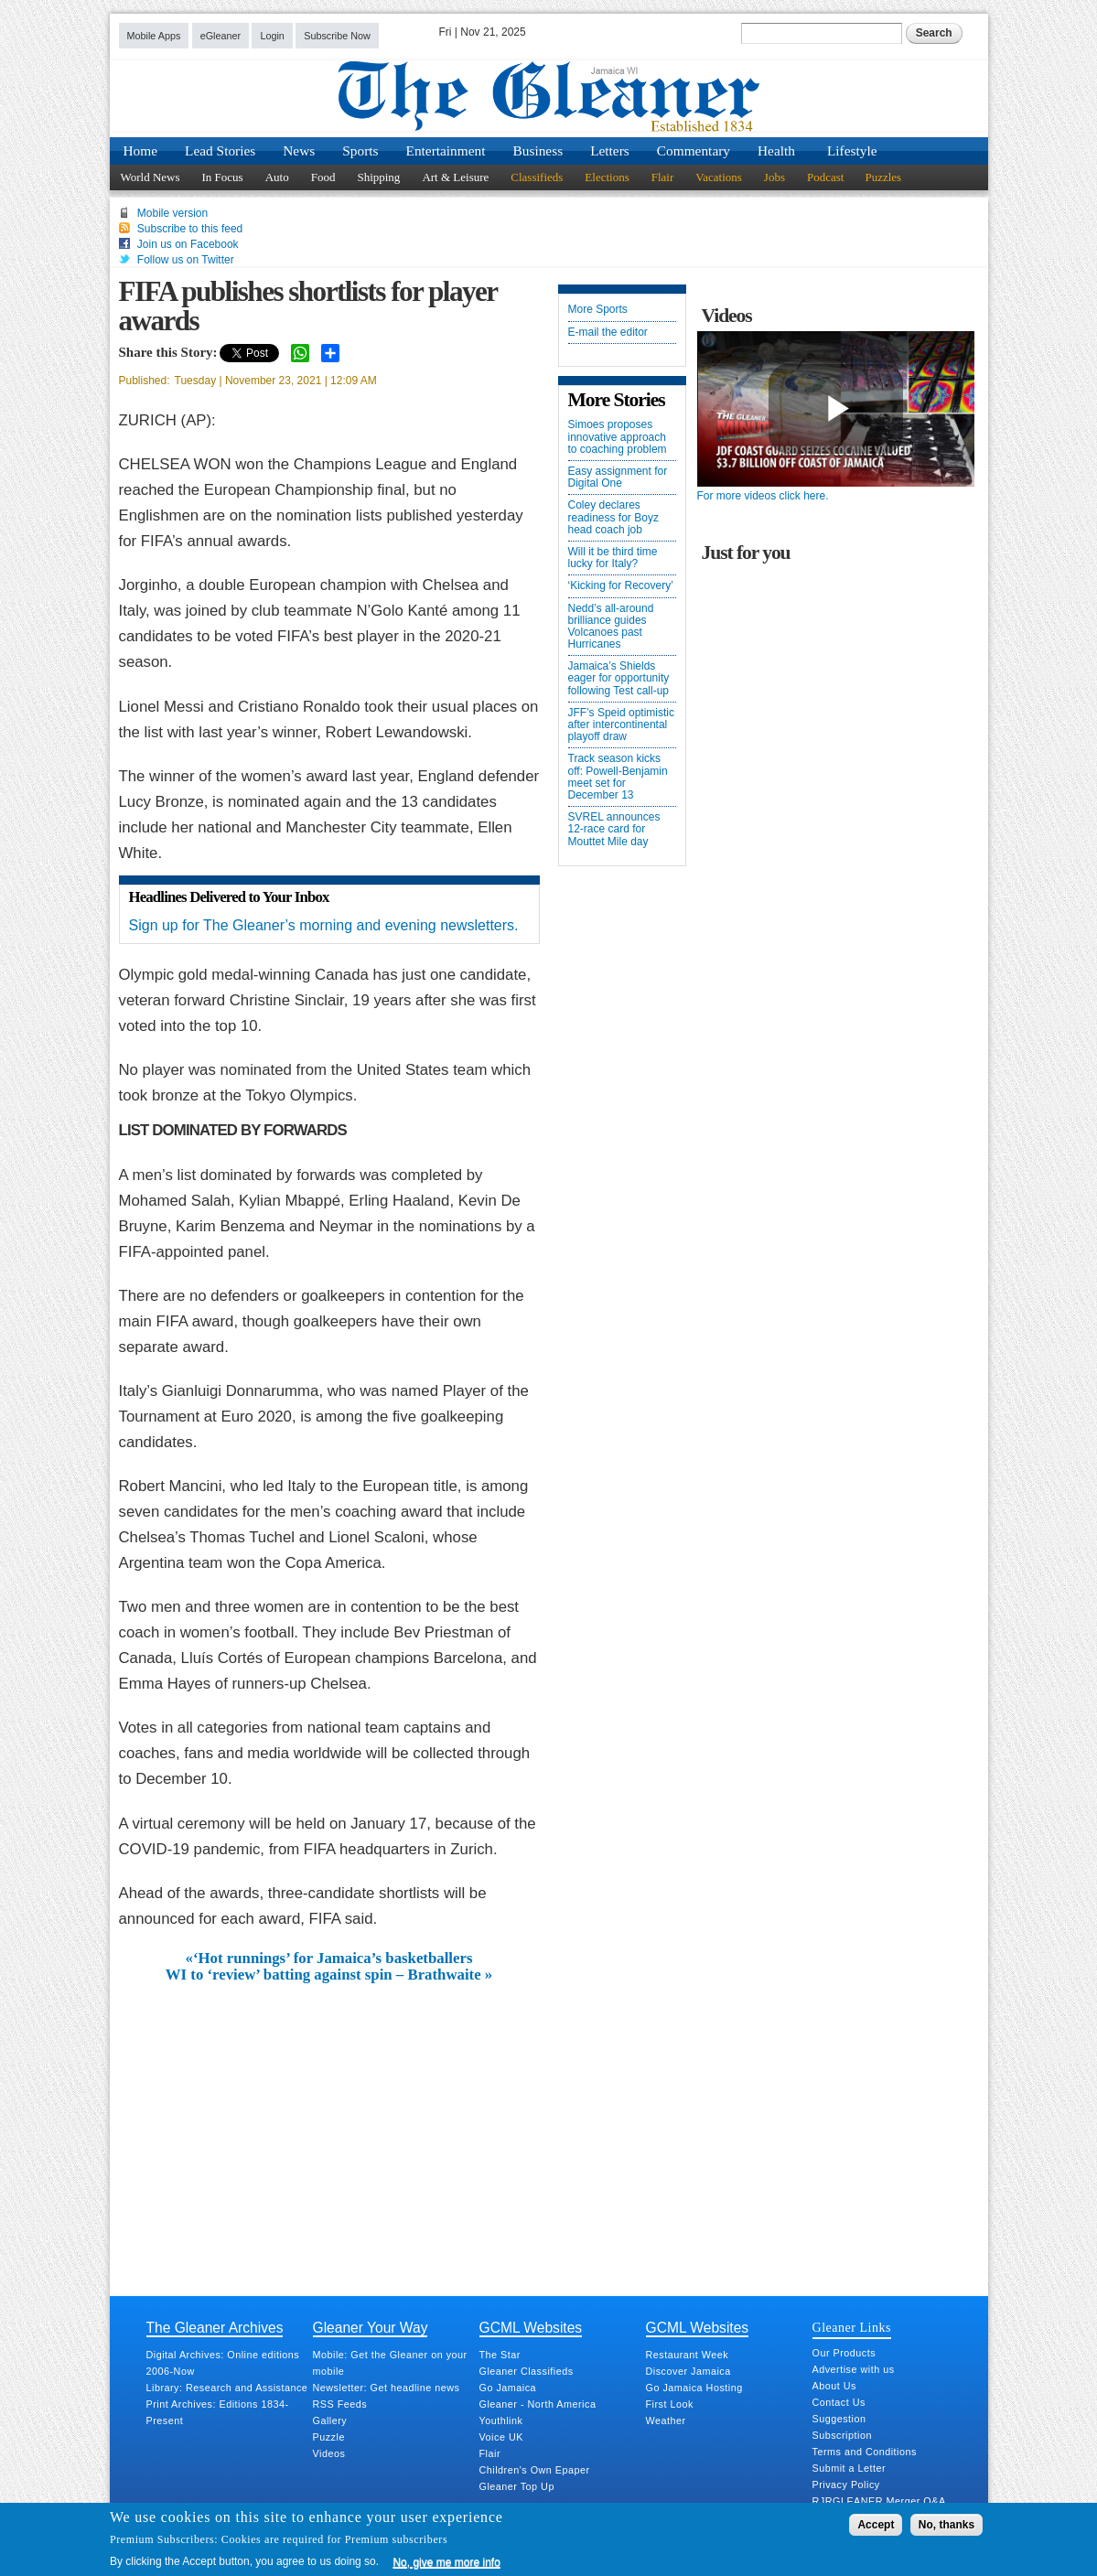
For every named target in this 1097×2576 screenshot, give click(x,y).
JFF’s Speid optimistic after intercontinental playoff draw (621, 725)
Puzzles (883, 177)
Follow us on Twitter (185, 259)
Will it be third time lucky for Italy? (613, 558)
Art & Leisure (455, 177)
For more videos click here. (763, 495)
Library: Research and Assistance (227, 2387)
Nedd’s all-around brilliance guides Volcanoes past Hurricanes (611, 627)
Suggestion (839, 2418)
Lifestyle (852, 150)
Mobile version (172, 213)
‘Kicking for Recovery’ (620, 586)
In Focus (222, 177)
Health (776, 150)
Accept (875, 2524)
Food (323, 177)
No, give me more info (446, 2562)
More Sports (598, 310)
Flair (662, 177)
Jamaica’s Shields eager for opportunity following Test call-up (619, 678)
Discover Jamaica (688, 2371)
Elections (607, 177)
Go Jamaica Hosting (694, 2387)
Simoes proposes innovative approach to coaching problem (617, 437)
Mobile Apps (154, 35)
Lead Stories (220, 150)
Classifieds (537, 177)
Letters (609, 150)
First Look (670, 2404)
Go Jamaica (508, 2387)
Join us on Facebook (188, 244)
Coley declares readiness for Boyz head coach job (613, 517)
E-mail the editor (608, 332)
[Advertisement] (329, 2121)
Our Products (844, 2352)
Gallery (330, 2420)
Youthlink (501, 2420)
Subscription (842, 2435)
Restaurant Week (687, 2354)
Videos (329, 2453)
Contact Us (839, 2402)
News (299, 150)
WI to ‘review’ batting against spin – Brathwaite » (329, 1975)
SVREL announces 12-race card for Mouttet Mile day (614, 829)
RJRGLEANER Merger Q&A (879, 2501)
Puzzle (329, 2436)
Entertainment (446, 150)
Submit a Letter (849, 2468)
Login (272, 35)
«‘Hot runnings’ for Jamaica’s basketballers (329, 1958)
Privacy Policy (846, 2484)
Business (538, 150)
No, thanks (946, 2524)
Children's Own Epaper (534, 2469)
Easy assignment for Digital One (618, 477)
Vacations (718, 177)
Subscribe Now (337, 35)
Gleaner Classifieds (526, 2371)
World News (150, 177)
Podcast (825, 177)
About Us (834, 2385)
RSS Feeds (340, 2404)
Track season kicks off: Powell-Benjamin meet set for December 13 (618, 777)
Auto (277, 177)
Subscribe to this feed (189, 228)
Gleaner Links (851, 2327)
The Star (500, 2354)
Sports (360, 150)
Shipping (378, 177)
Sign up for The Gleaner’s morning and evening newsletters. (324, 925)
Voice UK (501, 2436)
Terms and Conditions (864, 2451)
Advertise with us (853, 2369)
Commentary (693, 150)
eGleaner (220, 35)
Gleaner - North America (538, 2404)
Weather (666, 2420)
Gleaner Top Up (516, 2486)
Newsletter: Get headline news (386, 2387)
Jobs (774, 177)
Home (141, 150)
